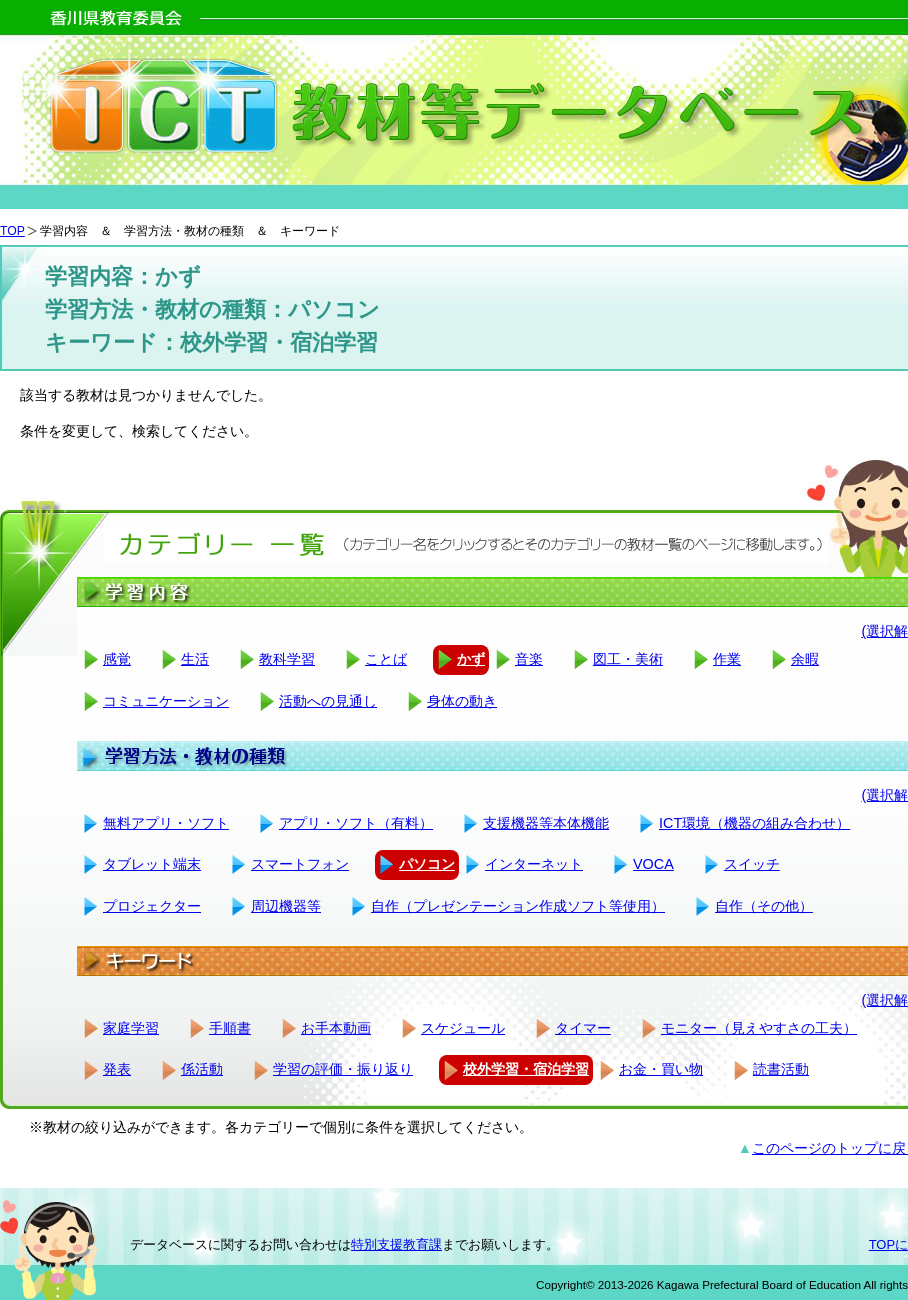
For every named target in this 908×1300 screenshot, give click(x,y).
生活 (195, 659)
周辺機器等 (286, 906)
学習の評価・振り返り (343, 1069)
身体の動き (462, 701)
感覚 (117, 659)
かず (471, 659)
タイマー (583, 1028)
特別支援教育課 (396, 1244)
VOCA (653, 864)
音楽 (529, 659)
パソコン (427, 864)
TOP (12, 231)
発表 (117, 1069)
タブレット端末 (152, 864)
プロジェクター (152, 906)
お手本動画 (336, 1028)
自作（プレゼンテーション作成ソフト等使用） (518, 906)
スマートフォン (300, 864)
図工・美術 (628, 659)
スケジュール (463, 1028)
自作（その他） (764, 906)
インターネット (534, 864)
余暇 (805, 659)
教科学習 (287, 659)
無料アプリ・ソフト (166, 823)
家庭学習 (131, 1028)
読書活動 (781, 1069)
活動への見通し (328, 701)
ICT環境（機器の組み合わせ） (754, 823)
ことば (386, 659)
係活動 (202, 1069)
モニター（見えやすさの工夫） (759, 1028)
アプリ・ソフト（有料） (356, 823)
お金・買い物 (661, 1069)
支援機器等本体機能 (546, 823)
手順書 (230, 1028)
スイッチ (752, 864)
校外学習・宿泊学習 (526, 1069)
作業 (727, 659)
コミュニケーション (166, 701)
